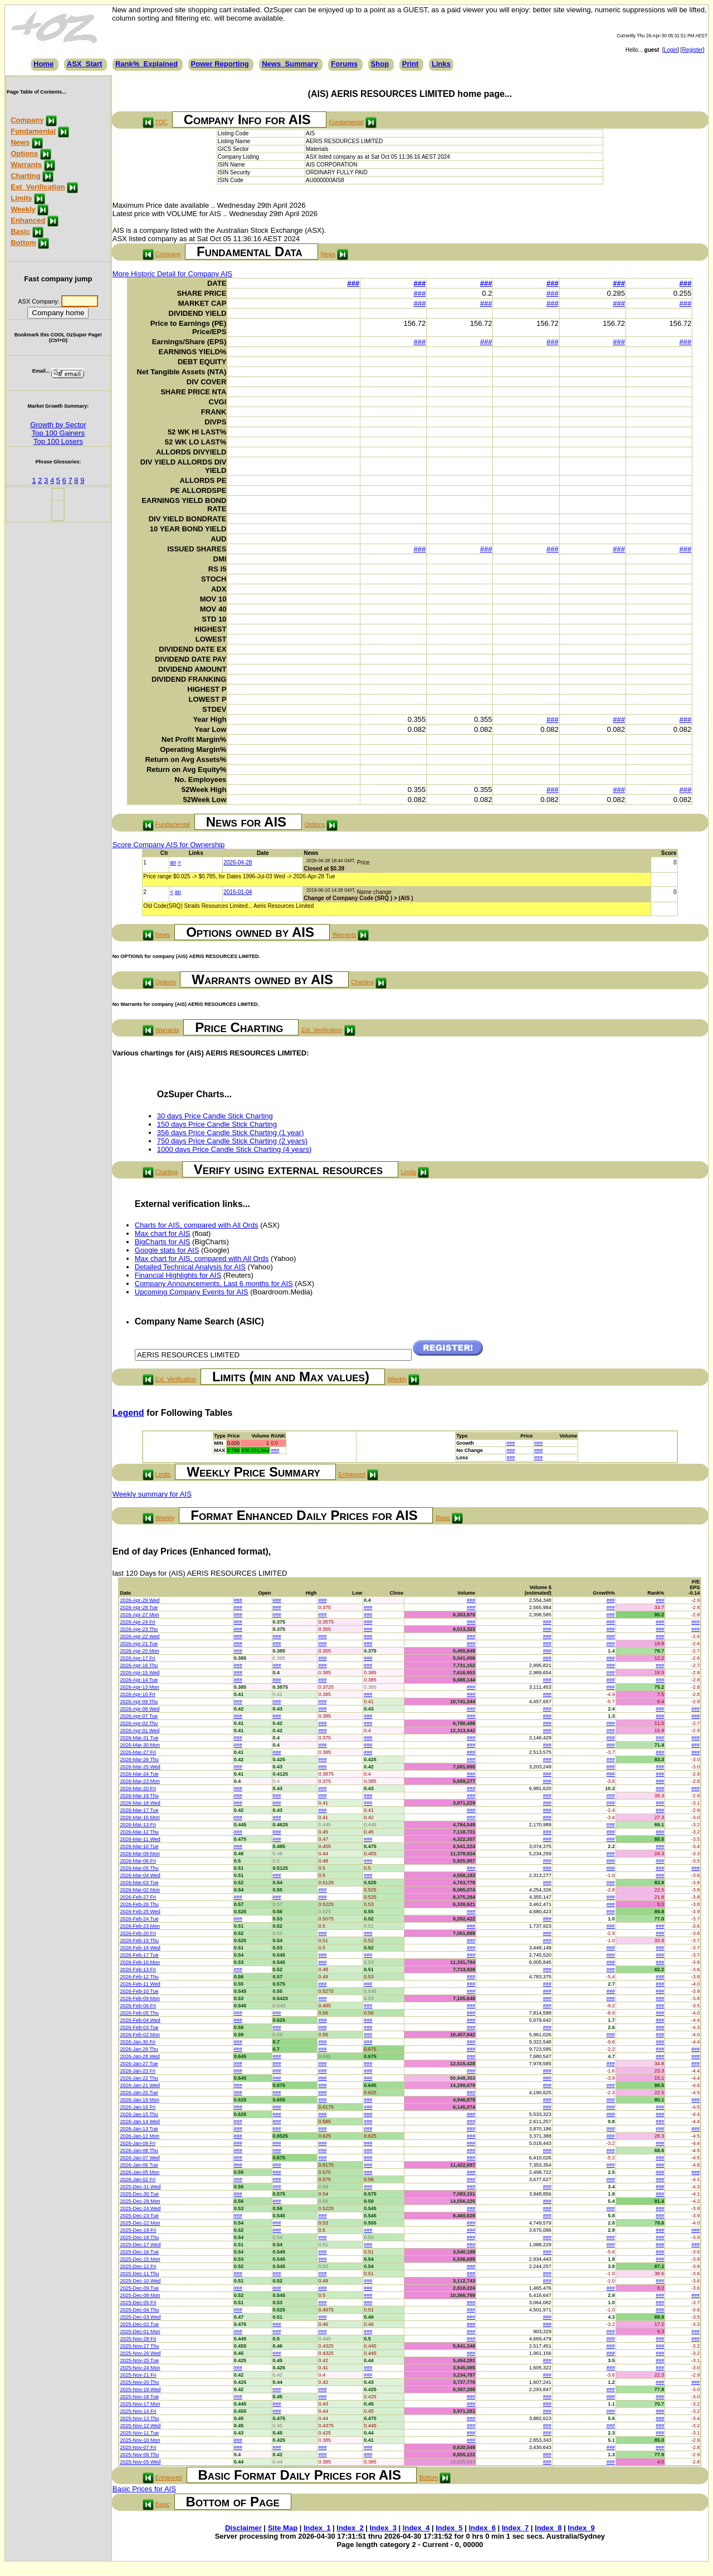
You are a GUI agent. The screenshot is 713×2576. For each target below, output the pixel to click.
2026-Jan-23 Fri (137, 2071)
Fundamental (33, 131)
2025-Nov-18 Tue (139, 2396)
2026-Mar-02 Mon (140, 1890)
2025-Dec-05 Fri (138, 2302)
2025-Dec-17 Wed (140, 2244)
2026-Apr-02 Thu (139, 1723)
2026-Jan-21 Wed (139, 2085)
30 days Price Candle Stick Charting (215, 1116)
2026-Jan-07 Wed (139, 2157)
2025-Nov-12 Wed (140, 2425)
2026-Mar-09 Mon (140, 1853)
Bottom (23, 242)
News (20, 142)
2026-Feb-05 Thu (139, 2013)
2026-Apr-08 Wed (139, 1709)
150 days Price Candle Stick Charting (217, 1124)
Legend (128, 1412)
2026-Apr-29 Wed (139, 1600)
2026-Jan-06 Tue (139, 2165)
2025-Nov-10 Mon (140, 2440)
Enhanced (28, 220)
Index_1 (317, 2528)
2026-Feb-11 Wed (140, 1984)
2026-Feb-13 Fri (138, 1969)
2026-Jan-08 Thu (139, 2150)
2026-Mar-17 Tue (139, 1810)
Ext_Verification (38, 187)
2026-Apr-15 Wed (139, 1672)
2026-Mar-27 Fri (138, 1752)
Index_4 (416, 2528)
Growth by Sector (58, 425)
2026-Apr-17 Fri (137, 1658)
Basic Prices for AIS (144, 2489)
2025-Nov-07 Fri (138, 2447)
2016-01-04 (237, 892)
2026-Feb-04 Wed (140, 2020)
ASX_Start (84, 64)
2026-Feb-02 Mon (140, 2034)
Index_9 (581, 2528)
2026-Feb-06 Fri (138, 2005)
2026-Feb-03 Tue (139, 2027)
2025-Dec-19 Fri (138, 2230)
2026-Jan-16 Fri (137, 2107)
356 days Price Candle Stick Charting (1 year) (230, 1132)
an (173, 862)
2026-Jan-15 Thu (139, 2114)
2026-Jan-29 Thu (139, 2049)
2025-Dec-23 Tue (139, 2215)
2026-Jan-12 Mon (139, 2136)
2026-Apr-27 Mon (139, 1614)
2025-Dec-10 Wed (140, 2281)
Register (692, 50)
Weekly (23, 209)
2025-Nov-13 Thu (139, 2418)
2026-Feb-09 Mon (140, 1998)
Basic (20, 231)
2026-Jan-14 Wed (139, 2121)
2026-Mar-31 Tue (139, 1738)
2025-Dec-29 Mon (140, 2201)
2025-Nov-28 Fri (138, 2339)
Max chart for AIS (163, 1233)
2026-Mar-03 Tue (139, 1882)
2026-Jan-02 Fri (137, 2179)
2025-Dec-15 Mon (140, 2259)
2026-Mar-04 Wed (140, 1875)
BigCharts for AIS (163, 1242)
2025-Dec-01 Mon (140, 2331)
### (353, 283)
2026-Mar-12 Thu (139, 1832)
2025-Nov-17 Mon (140, 2404)
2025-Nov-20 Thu (139, 2382)
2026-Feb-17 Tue (139, 1955)
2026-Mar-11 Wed (140, 1839)
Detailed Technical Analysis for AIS (190, 1267)
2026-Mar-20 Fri (138, 1788)
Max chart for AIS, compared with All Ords (202, 1258)
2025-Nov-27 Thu (139, 2346)
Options (24, 153)
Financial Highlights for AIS (178, 1275)
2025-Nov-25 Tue (139, 2360)
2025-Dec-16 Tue (139, 2252)
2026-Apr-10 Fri (137, 1694)
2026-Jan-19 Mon (139, 2100)
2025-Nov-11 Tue (139, 2433)
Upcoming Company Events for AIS (191, 1292)
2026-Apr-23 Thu (139, 1629)
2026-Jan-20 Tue (139, 2092)
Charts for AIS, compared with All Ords (196, 1225)
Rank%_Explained (146, 64)
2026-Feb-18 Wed (140, 1948)
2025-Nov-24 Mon (140, 2367)
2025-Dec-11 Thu (139, 2273)
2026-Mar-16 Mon (140, 1817)
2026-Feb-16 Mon (140, 1962)
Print (410, 64)
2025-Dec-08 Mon (140, 2295)
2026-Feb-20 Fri (138, 1933)
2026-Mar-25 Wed (140, 1767)
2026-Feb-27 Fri (138, 1897)
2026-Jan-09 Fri (137, 2143)
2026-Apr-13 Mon (139, 1687)
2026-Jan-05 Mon (139, 2172)
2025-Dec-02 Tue (139, 2324)
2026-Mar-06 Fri (138, 1861)
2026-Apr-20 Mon (139, 1651)
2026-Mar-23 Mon (140, 1781)
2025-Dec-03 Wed (140, 2317)
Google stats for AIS (167, 1250)
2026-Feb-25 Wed (140, 1911)
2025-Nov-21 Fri (138, 2375)
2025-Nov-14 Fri (138, 2411)
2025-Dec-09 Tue (139, 2288)
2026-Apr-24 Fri (137, 1622)
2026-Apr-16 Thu (139, 1665)
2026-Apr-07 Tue (139, 1716)
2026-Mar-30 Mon (140, 1745)
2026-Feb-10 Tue (139, 1991)
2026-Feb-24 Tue (139, 1919)
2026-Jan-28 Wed (139, 2056)
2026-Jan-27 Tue (139, 2063)
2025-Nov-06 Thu (139, 2454)
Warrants (26, 164)
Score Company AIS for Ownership (169, 844)
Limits (21, 198)
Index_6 (481, 2528)
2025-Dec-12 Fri (138, 2266)
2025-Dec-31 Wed (140, 2186)
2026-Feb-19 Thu (139, 1940)
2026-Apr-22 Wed (139, 1636)
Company (27, 120)
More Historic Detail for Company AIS (172, 274)
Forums (344, 64)
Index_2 (349, 2528)
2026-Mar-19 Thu (139, 1795)
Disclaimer (243, 2528)
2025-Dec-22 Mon (140, 2223)
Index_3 (383, 2528)
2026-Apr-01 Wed (139, 1730)
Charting (25, 176)
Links (441, 64)
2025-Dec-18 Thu (139, 2237)
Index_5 (449, 2528)
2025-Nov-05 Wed (140, 2462)
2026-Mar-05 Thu (139, 1868)
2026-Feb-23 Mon (140, 1926)
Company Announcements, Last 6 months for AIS (214, 1283)
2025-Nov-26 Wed (140, 2353)
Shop (380, 64)
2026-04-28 (237, 862)
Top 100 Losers (58, 441)
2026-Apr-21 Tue (139, 1643)
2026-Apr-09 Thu (139, 1701)
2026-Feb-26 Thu (139, 1904)
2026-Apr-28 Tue (139, 1607)
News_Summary (290, 64)
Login (670, 50)
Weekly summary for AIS (152, 1494)
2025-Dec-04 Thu (139, 2310)
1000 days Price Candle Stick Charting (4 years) (234, 1149)
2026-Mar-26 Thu (139, 1759)
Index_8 (548, 2528)
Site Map (282, 2528)
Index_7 (515, 2528)
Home (43, 64)
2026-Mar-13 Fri (138, 1824)
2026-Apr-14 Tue (139, 1680)
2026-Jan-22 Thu (139, 2078)
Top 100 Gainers (58, 433)
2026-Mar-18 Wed (140, 1803)
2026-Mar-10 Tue (139, 1846)
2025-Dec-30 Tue (139, 2194)
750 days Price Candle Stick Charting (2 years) (232, 1141)
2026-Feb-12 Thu (139, 1976)
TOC (161, 122)
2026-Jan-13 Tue (139, 2129)
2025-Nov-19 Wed (140, 2389)
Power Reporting (220, 64)
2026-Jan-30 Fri (137, 2042)
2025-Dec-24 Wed (140, 2208)
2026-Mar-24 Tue (139, 1774)
